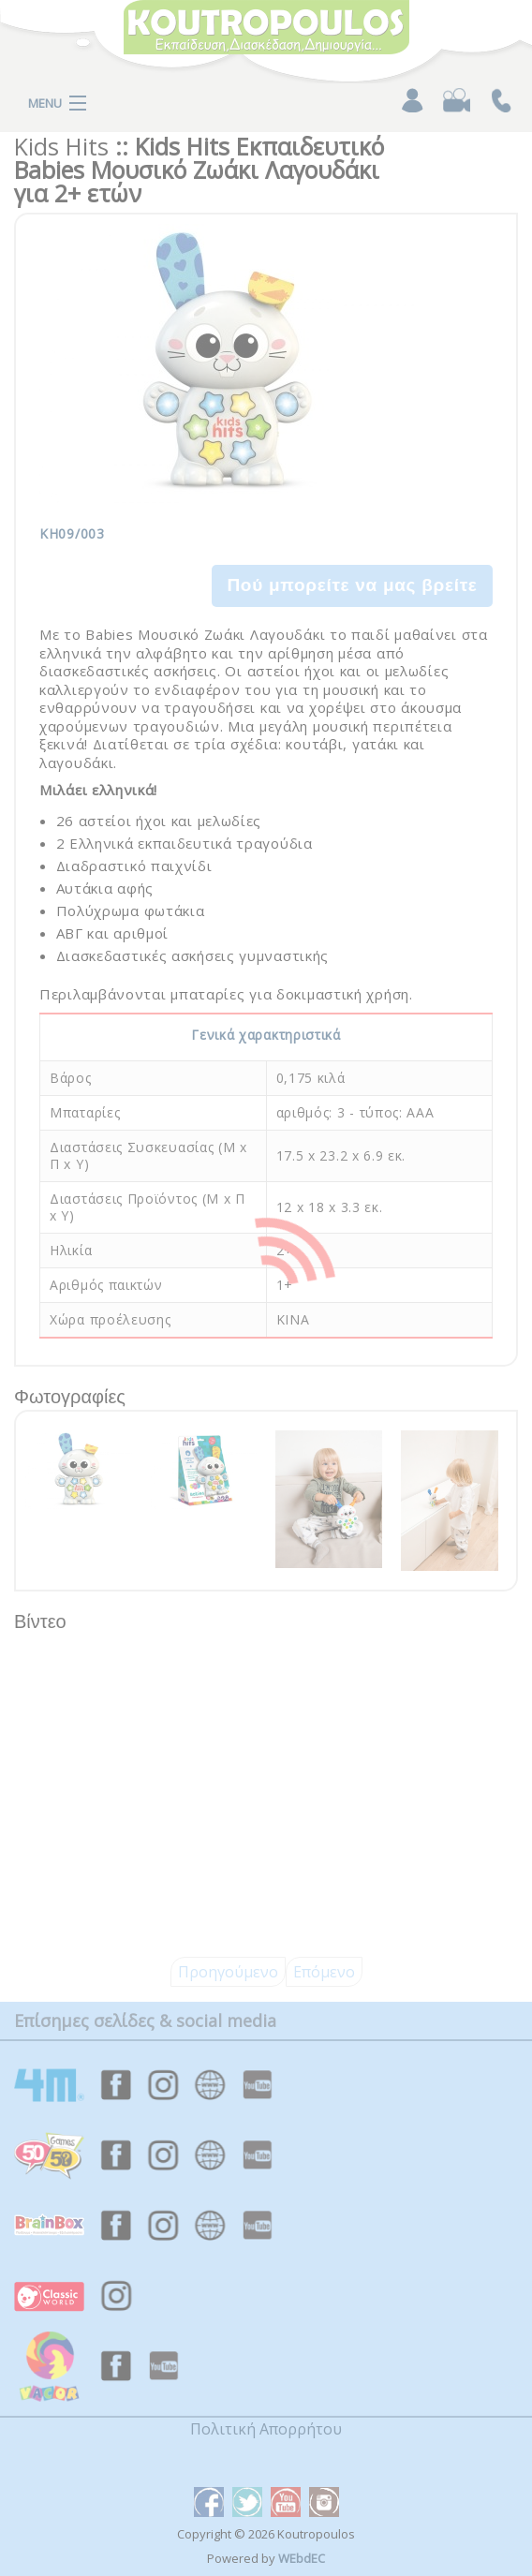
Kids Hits (61, 146)
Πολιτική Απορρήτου (266, 2429)
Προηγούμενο (228, 1972)
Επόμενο (324, 1972)
